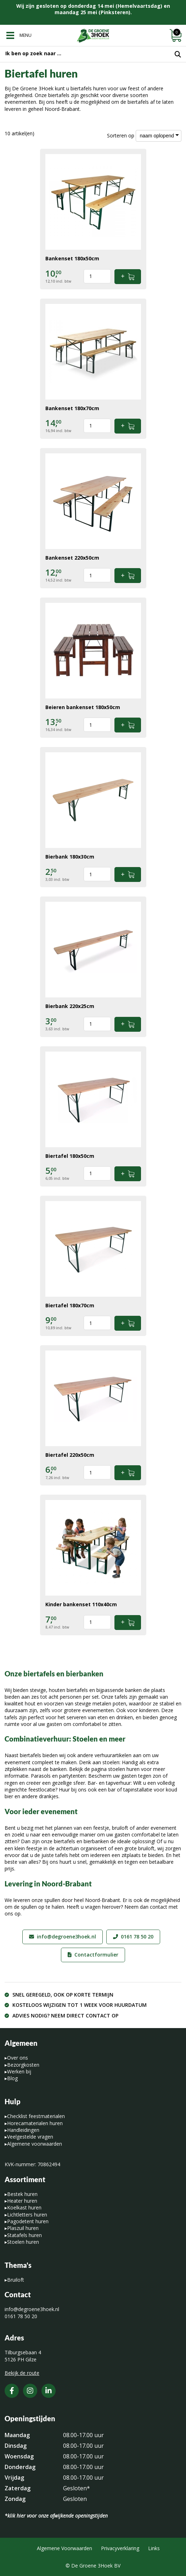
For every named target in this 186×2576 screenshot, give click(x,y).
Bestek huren (22, 2194)
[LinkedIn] (48, 2391)
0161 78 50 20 (137, 1936)
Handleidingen (23, 2130)
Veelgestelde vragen (30, 2136)
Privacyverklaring (120, 2548)
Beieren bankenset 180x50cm (82, 707)
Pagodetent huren (28, 2221)
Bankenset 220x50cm (72, 557)
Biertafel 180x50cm (69, 1156)
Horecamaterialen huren (35, 2123)
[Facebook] (12, 2391)
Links (154, 2548)
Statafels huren (24, 2235)
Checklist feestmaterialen (36, 2116)
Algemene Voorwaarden (64, 2548)
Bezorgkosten (23, 2064)
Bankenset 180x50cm (72, 258)
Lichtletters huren (27, 2214)
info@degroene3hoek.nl (66, 1936)
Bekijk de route (22, 2373)
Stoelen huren (23, 2241)
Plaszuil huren (23, 2228)
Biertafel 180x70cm (69, 1305)
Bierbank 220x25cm (69, 1006)
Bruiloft (15, 2279)
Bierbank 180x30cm (69, 856)
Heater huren (22, 2200)
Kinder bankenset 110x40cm (81, 1604)
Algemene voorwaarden (34, 2143)
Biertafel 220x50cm (69, 1454)
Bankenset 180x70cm (72, 408)
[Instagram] (30, 2391)
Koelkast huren (24, 2207)
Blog (12, 2078)
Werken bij (19, 2071)
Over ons (17, 2057)
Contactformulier (96, 1954)
